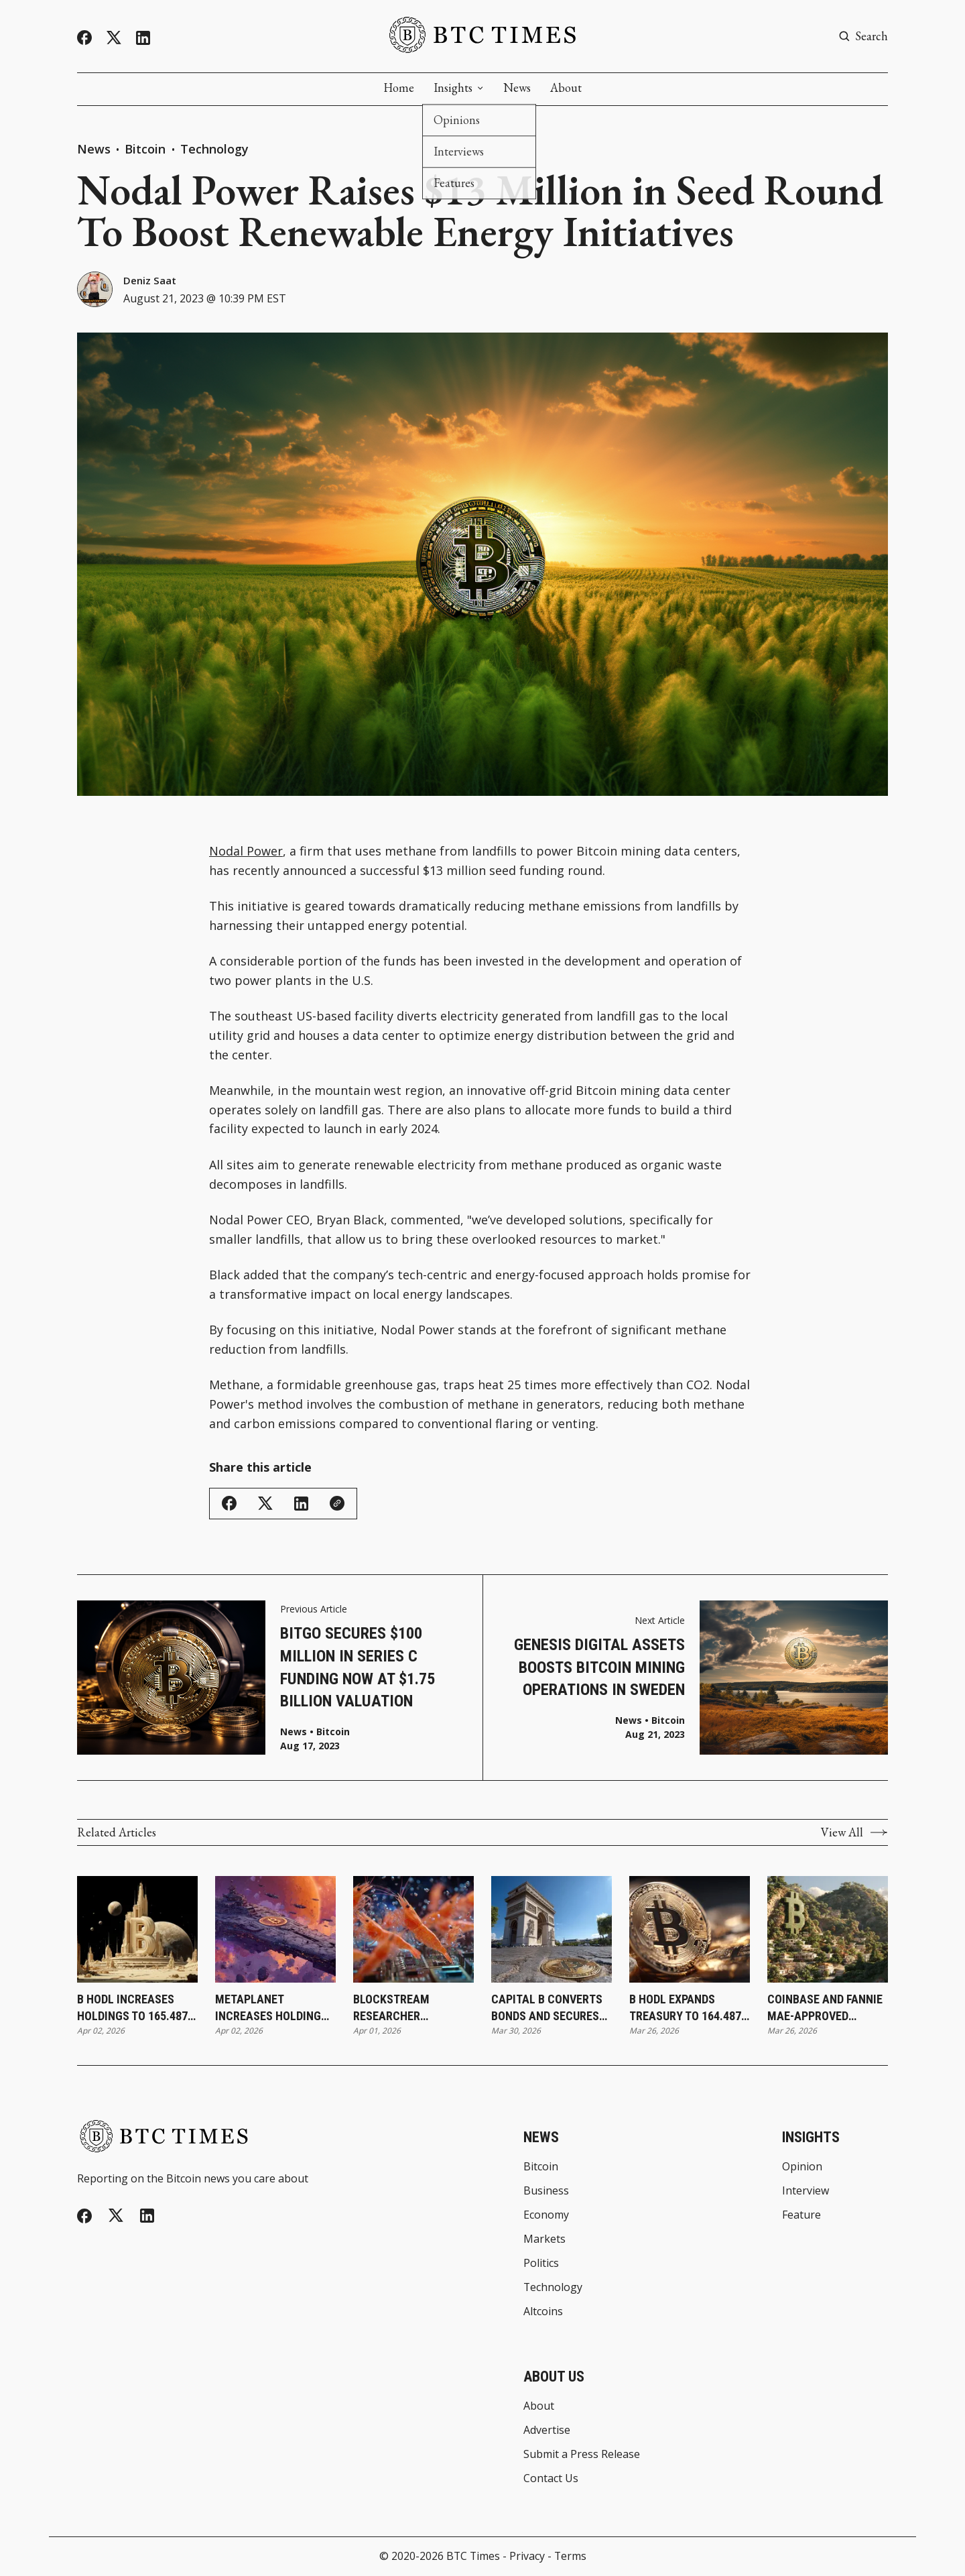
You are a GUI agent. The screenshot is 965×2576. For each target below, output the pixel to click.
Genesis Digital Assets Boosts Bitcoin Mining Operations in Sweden (599, 1667)
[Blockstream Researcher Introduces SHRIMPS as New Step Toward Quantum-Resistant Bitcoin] (413, 1929)
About (566, 88)
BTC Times (473, 2556)
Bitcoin (147, 149)
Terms (570, 2556)
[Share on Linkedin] (301, 1504)
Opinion (802, 2167)
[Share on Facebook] (229, 1503)
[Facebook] (84, 37)
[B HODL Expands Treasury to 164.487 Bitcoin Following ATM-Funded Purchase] (689, 1929)
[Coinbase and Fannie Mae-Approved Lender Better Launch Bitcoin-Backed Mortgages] (827, 1929)
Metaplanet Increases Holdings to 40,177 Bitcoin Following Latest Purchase (271, 2008)
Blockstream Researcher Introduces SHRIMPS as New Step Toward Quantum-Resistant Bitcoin (410, 2008)
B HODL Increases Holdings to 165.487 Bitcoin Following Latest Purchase (132, 2008)
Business (546, 2191)
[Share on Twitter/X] (265, 1504)
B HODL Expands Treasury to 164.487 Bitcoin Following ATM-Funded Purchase (685, 2008)
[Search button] (863, 36)
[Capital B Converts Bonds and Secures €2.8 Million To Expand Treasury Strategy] (551, 1929)
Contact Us (550, 2478)
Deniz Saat (149, 280)
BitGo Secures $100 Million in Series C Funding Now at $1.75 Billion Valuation (357, 1667)
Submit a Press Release (581, 2454)
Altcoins (543, 2311)
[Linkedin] (143, 38)
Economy (546, 2215)
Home (398, 88)
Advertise (546, 2430)
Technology (214, 149)
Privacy (527, 2556)
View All (854, 1832)
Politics (541, 2263)
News (517, 88)
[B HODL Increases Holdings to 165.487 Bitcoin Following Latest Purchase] (137, 1929)
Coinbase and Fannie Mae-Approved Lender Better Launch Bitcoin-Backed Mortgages (825, 2008)
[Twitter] (114, 38)
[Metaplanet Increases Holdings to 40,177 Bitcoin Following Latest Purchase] (275, 1929)
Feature (801, 2215)
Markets (544, 2239)
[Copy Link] (337, 1503)
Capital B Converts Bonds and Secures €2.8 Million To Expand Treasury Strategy (546, 2008)
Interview (805, 2191)
